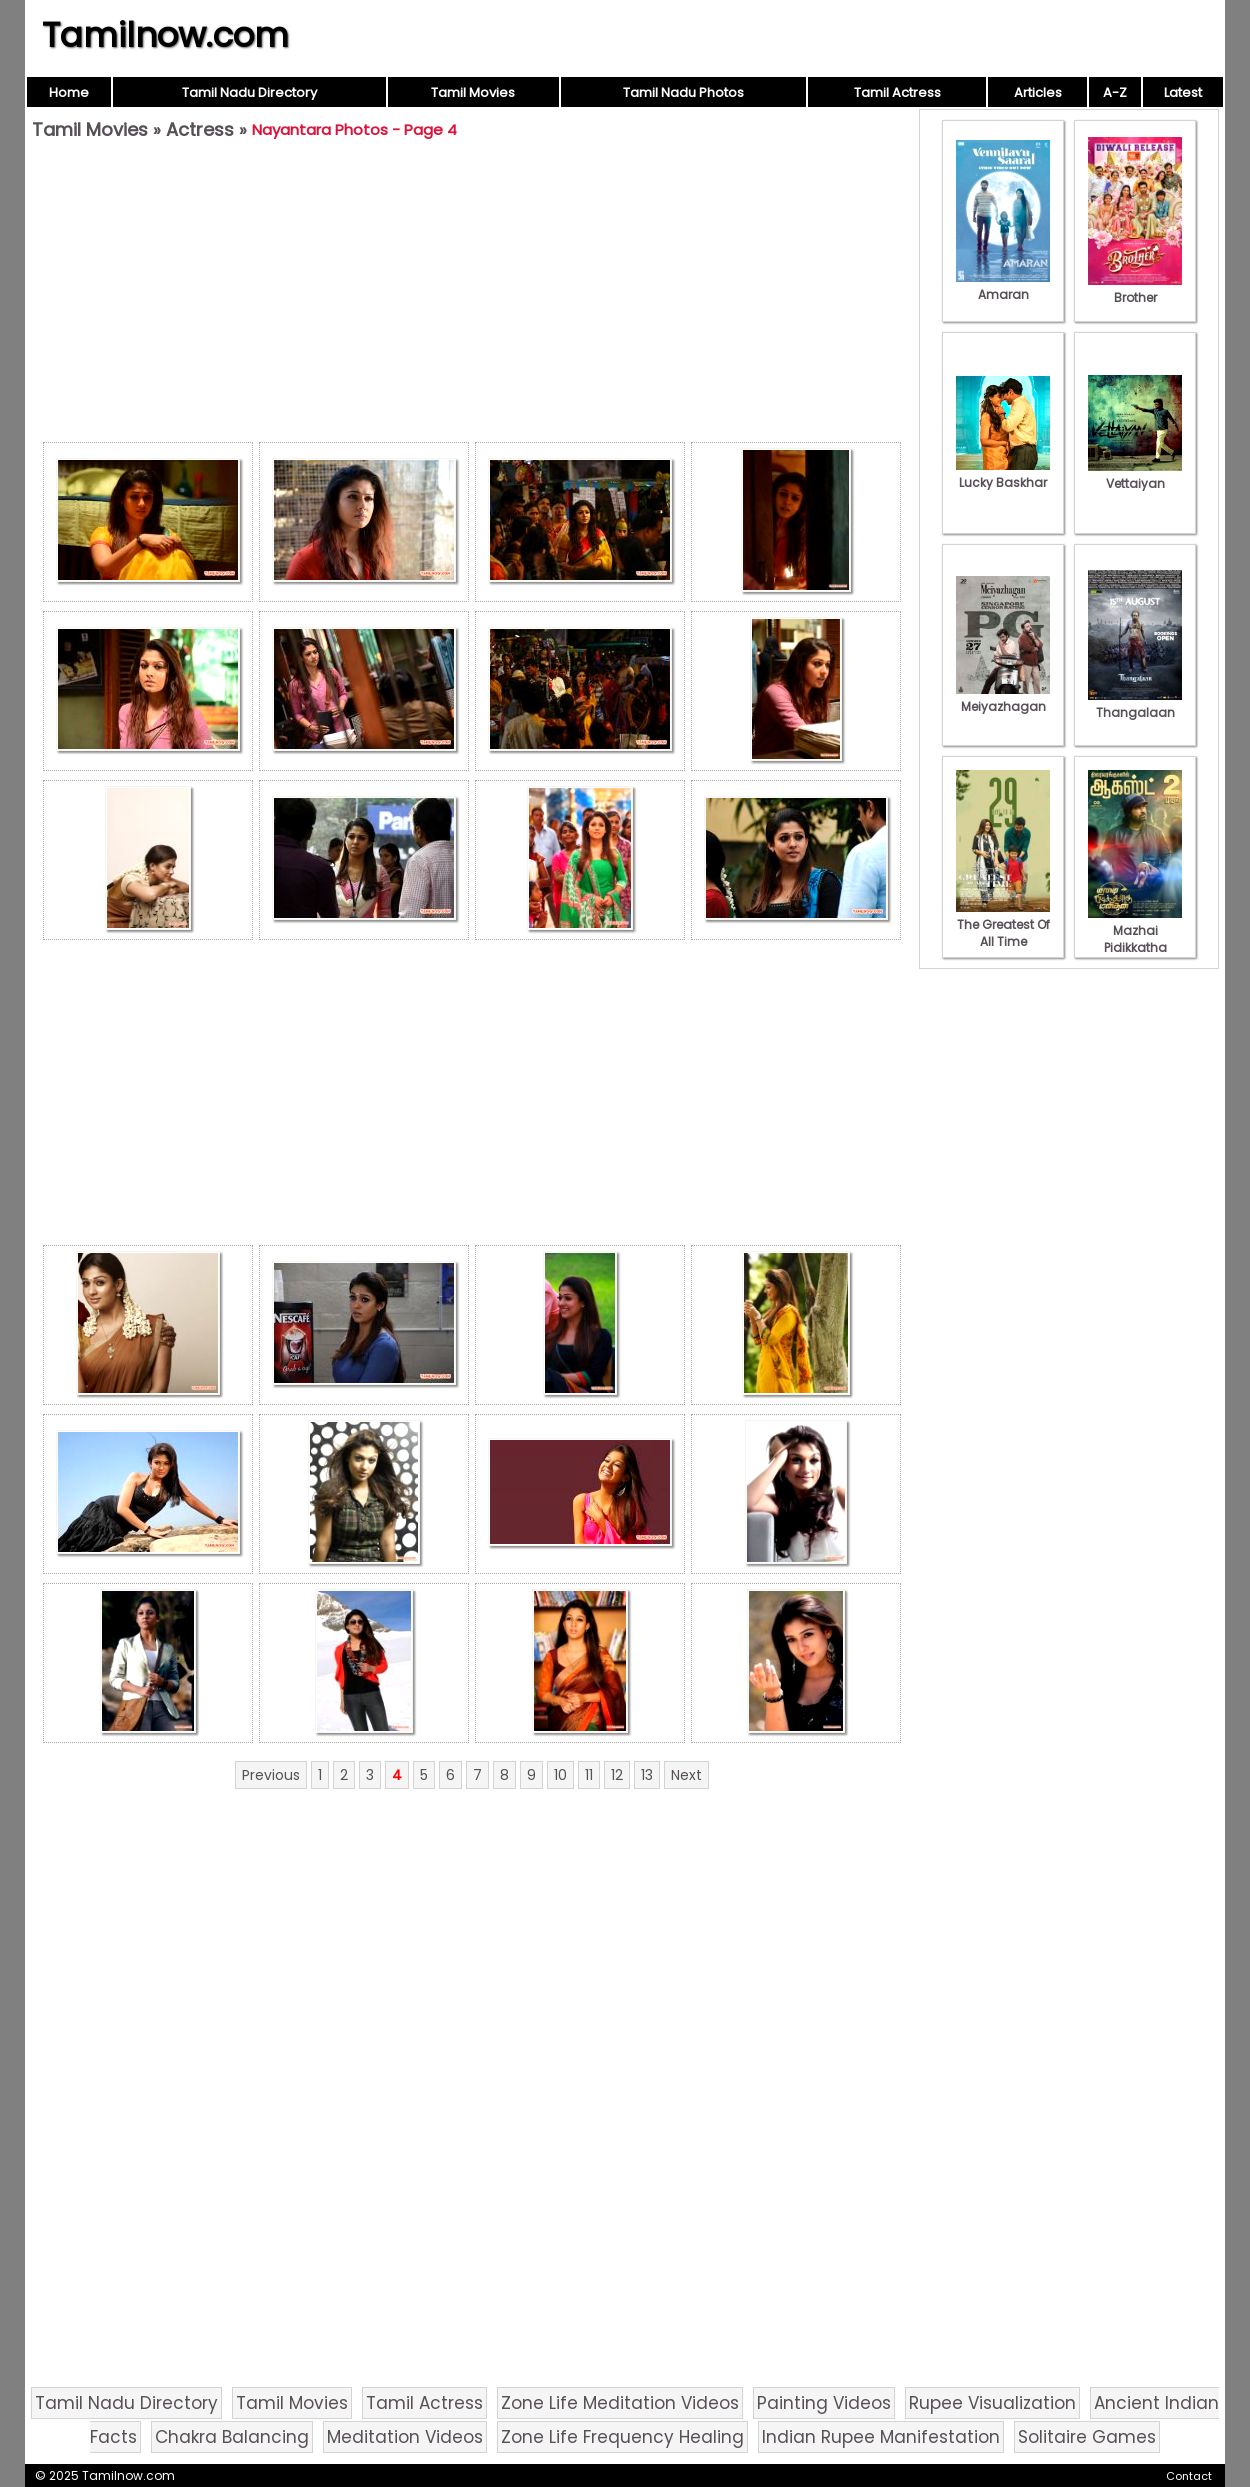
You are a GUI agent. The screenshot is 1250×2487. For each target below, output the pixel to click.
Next (686, 1775)
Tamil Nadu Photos (683, 92)
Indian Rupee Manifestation (881, 2437)
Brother (1135, 289)
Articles (1038, 92)
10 (560, 1775)
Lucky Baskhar (1003, 474)
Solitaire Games (1087, 2437)
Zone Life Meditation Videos (620, 2403)
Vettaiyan (1135, 475)
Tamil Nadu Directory (249, 92)
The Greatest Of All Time (1003, 924)
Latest (1183, 92)
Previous (271, 1775)
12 (617, 1775)
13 (647, 1775)
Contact (1189, 2476)
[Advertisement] (472, 296)
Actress (200, 129)
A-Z (1115, 92)
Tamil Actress (897, 92)
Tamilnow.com (165, 35)
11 (589, 1775)
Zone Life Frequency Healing (622, 2437)
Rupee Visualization (992, 2403)
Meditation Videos (405, 2437)
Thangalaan (1135, 704)
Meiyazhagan (1003, 698)
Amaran (1003, 286)
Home (69, 92)
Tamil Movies (473, 92)
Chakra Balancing (232, 2437)
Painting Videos (824, 2403)
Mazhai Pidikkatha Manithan (1135, 939)
